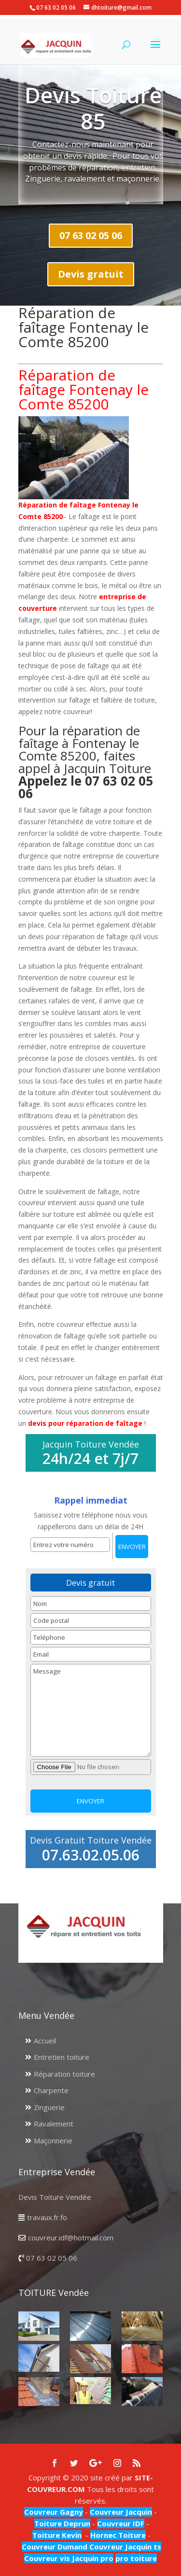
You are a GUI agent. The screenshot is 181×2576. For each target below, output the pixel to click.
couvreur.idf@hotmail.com (70, 2237)
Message (90, 1710)
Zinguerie (49, 2107)
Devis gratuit (91, 274)
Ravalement (53, 2123)
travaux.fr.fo (47, 2217)
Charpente (51, 2090)
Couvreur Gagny (53, 2512)
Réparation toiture (64, 2074)
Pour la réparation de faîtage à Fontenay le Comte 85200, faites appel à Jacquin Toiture (85, 762)
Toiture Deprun (62, 2523)
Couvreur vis (47, 2558)
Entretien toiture (61, 2057)
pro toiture (136, 2558)
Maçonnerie (53, 2140)
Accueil (45, 2040)
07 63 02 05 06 (90, 235)
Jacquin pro (91, 2558)
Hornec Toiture (118, 2535)
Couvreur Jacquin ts (124, 2546)
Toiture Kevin (57, 2535)
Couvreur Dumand (54, 2546)
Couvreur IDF (120, 2523)
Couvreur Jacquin (121, 2512)
